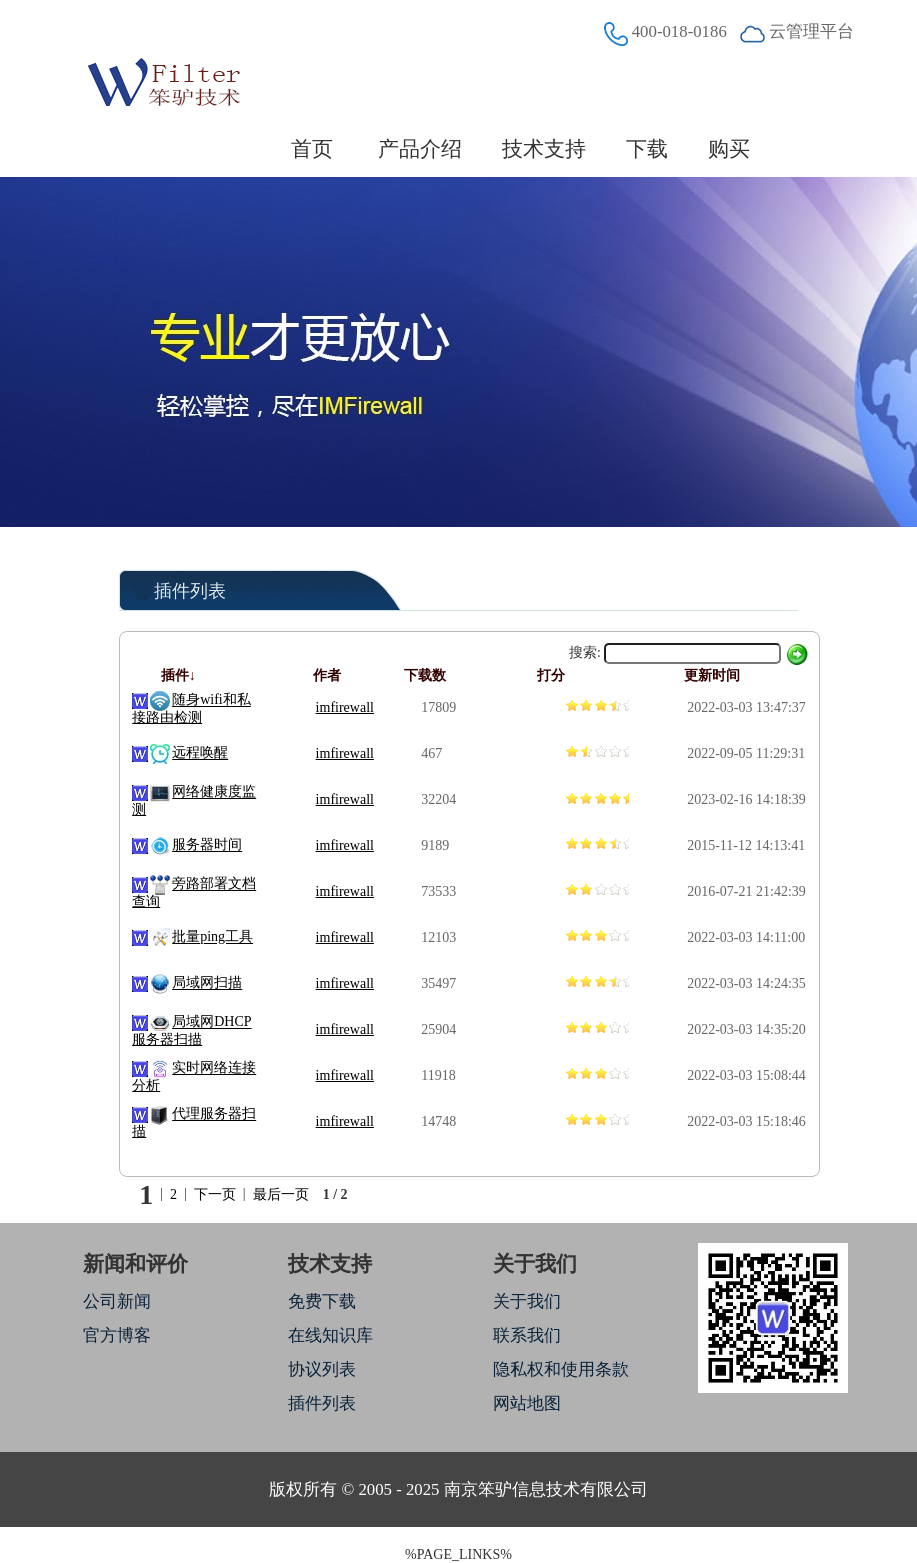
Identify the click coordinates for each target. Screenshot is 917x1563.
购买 (729, 149)
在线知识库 (330, 1335)
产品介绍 (420, 149)
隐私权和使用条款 (561, 1369)
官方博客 (117, 1335)
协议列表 (322, 1369)
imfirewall (345, 707)
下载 (647, 149)
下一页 (215, 1194)
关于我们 (527, 1301)
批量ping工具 (212, 937)
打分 (551, 675)
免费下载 (322, 1301)
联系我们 (527, 1335)
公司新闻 (117, 1301)
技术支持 (544, 149)
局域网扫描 (207, 983)
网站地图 (527, 1403)
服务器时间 (207, 845)
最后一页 (281, 1194)
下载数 (425, 675)
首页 (312, 149)
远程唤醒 (200, 753)
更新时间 (712, 675)
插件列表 (322, 1403)
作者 (327, 675)
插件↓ (178, 675)
